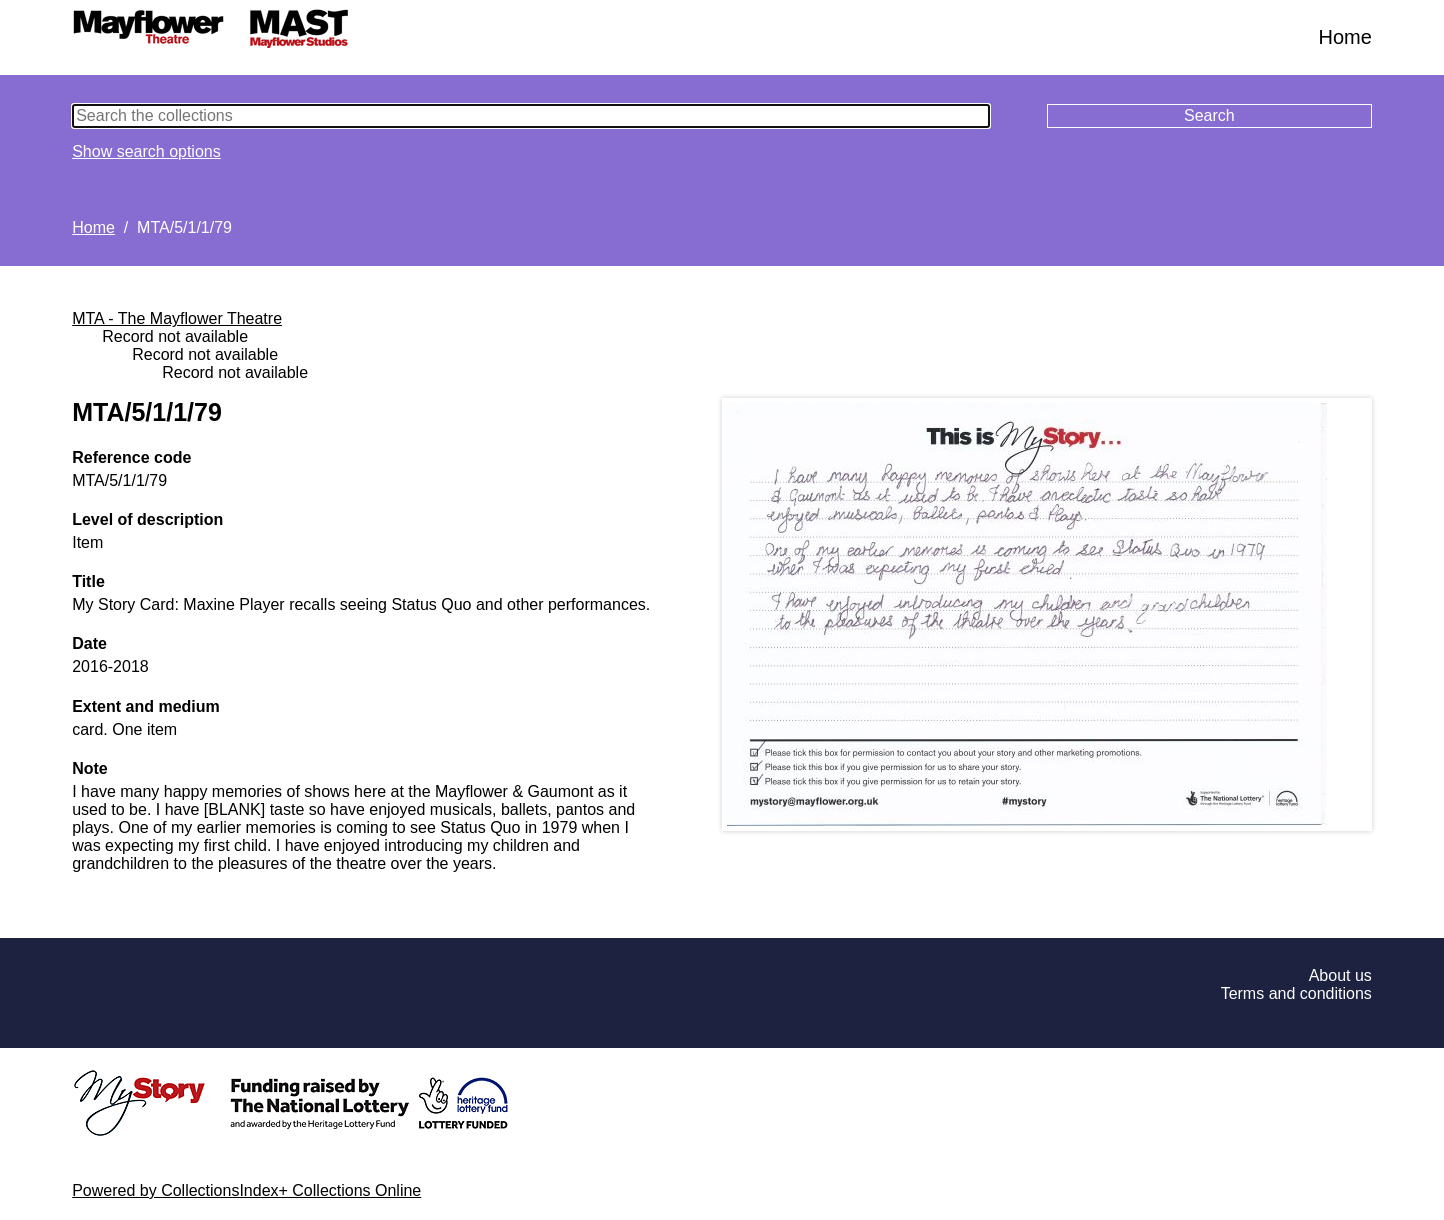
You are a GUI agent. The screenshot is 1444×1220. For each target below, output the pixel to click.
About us (1340, 975)
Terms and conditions (1296, 993)
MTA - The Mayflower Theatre (177, 318)
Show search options (146, 151)
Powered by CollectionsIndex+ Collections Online (246, 1190)
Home (1344, 37)
